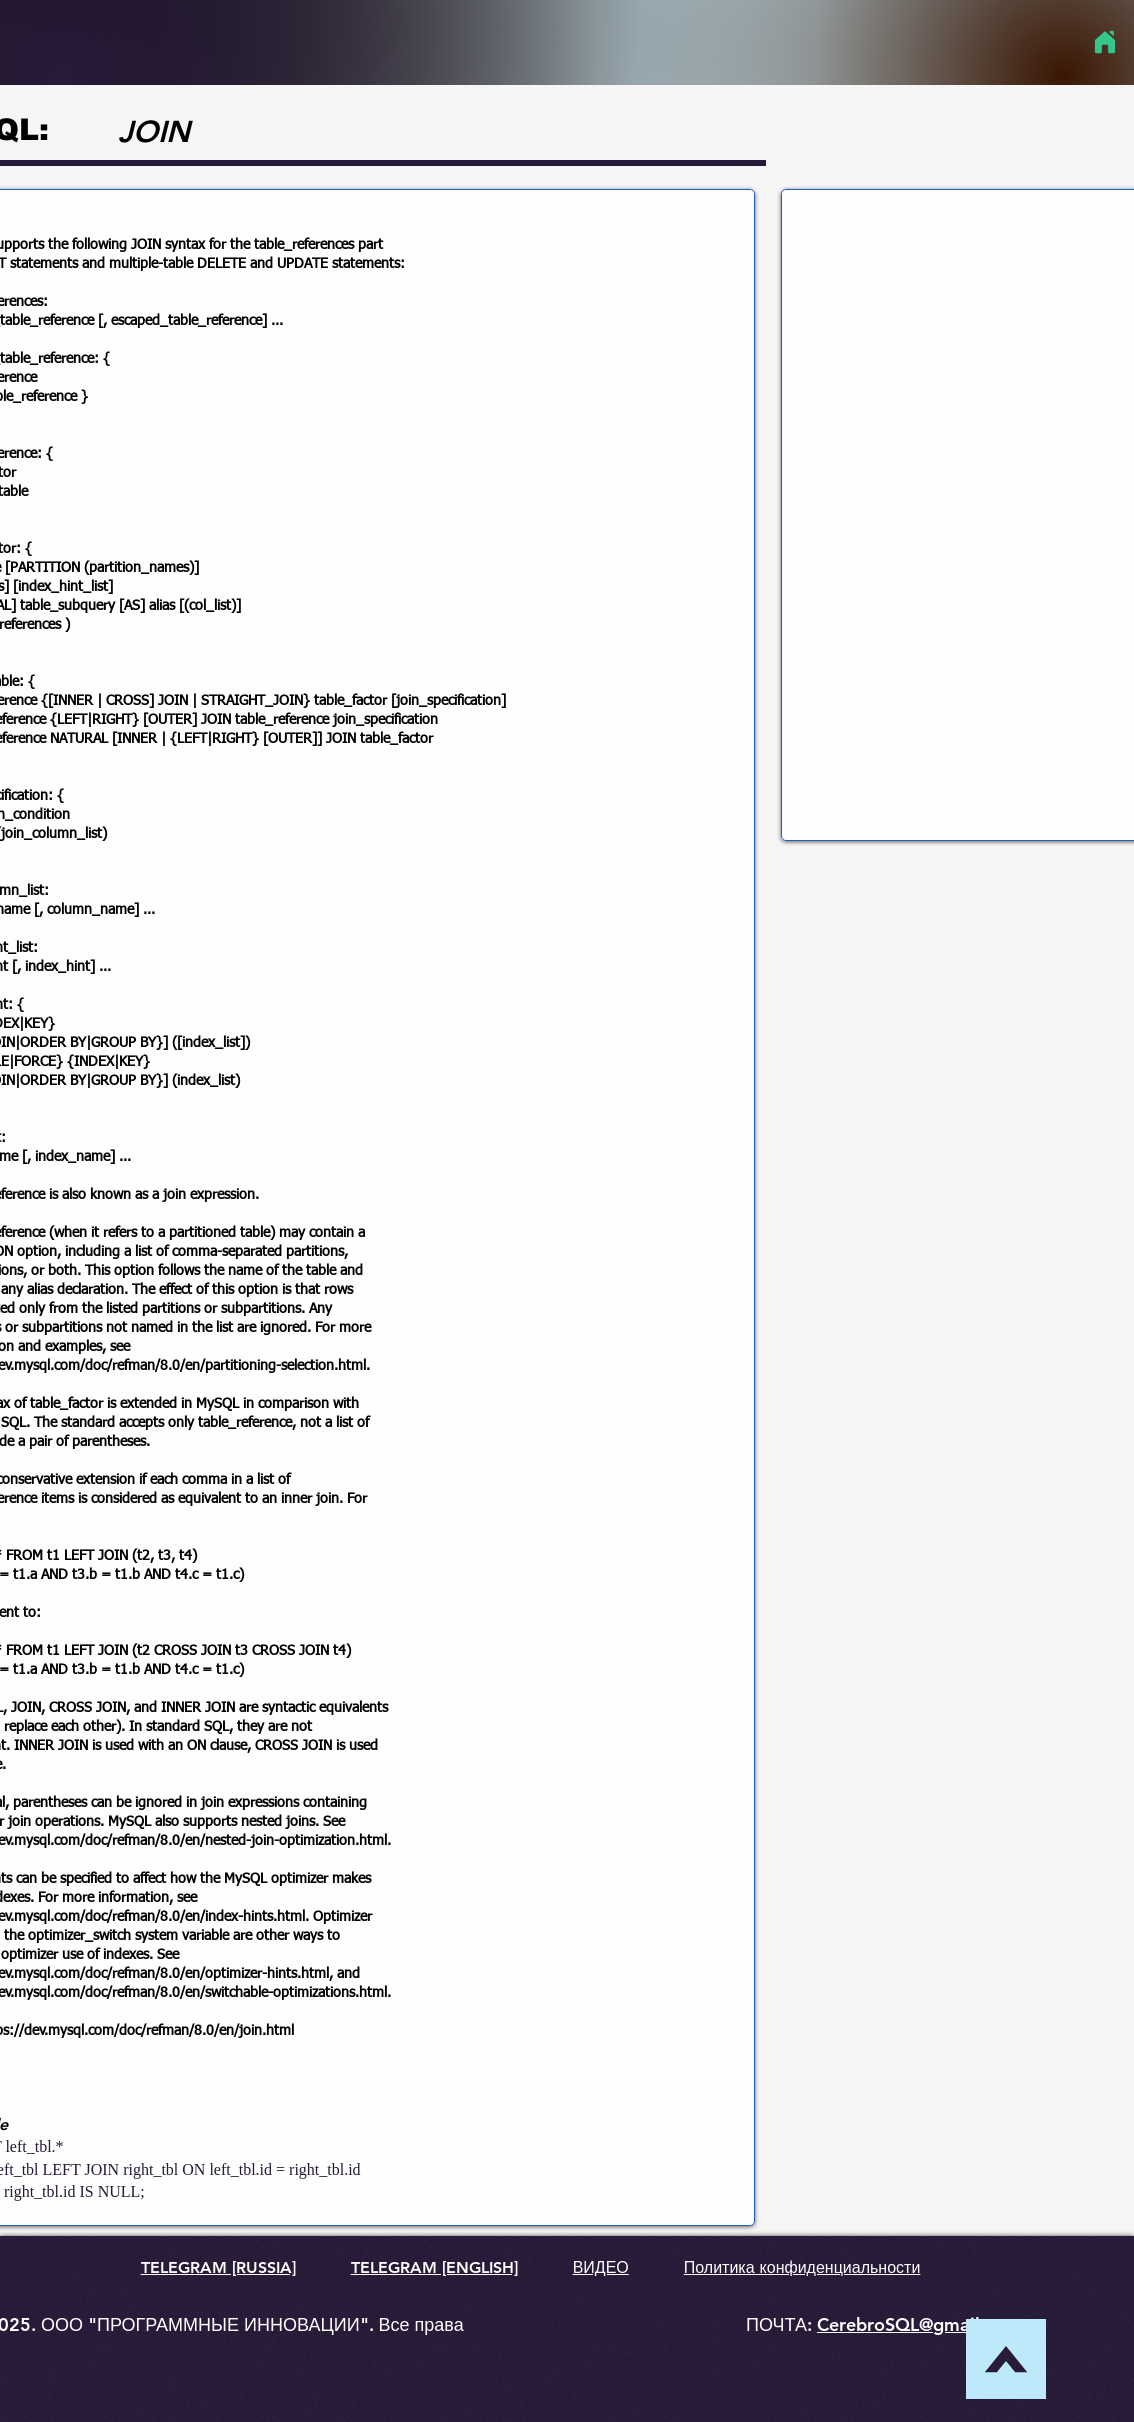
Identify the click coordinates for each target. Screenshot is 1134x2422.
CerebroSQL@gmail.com (919, 2324)
